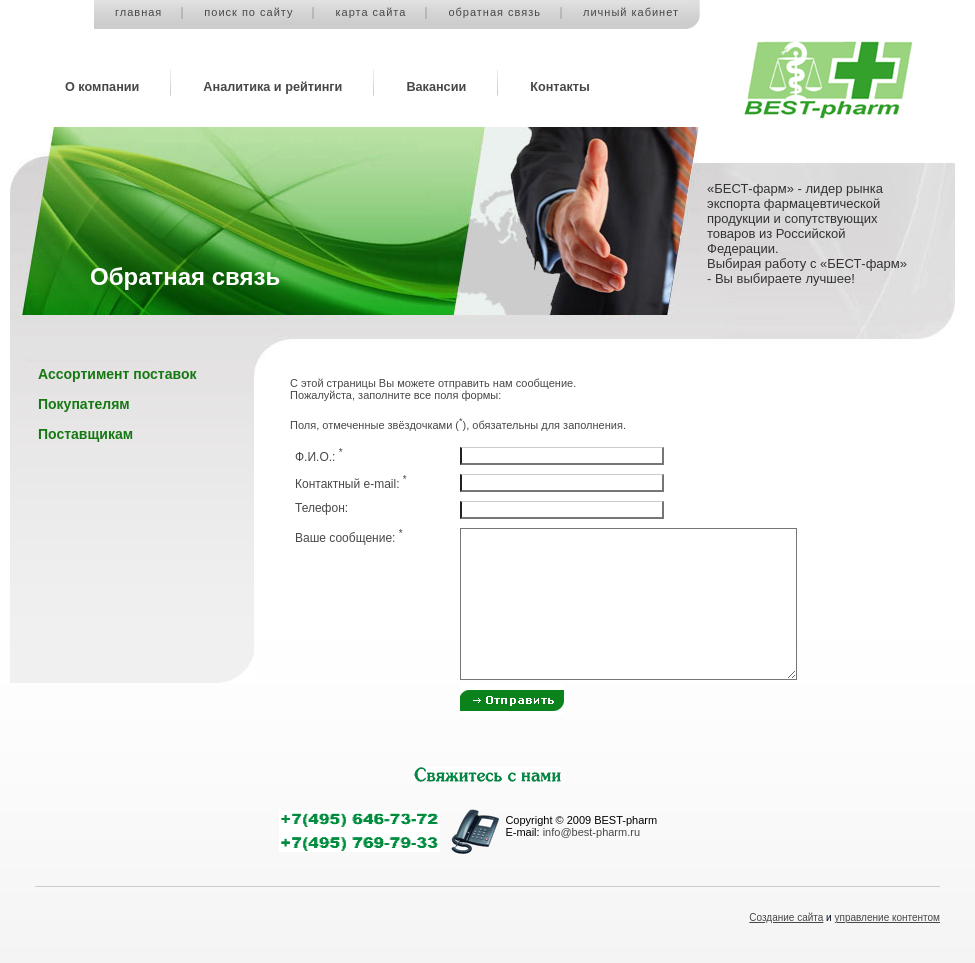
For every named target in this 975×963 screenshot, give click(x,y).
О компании (102, 87)
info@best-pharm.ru (591, 832)
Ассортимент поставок (117, 374)
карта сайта (370, 12)
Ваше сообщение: (349, 538)
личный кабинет (631, 12)
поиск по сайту (248, 12)
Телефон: (321, 508)
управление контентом (888, 917)
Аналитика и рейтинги (272, 87)
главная (138, 12)
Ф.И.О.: (319, 457)
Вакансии (436, 87)
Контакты (560, 87)
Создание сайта (786, 917)
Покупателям (84, 404)
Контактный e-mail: (351, 484)
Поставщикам (85, 434)
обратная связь (494, 12)
